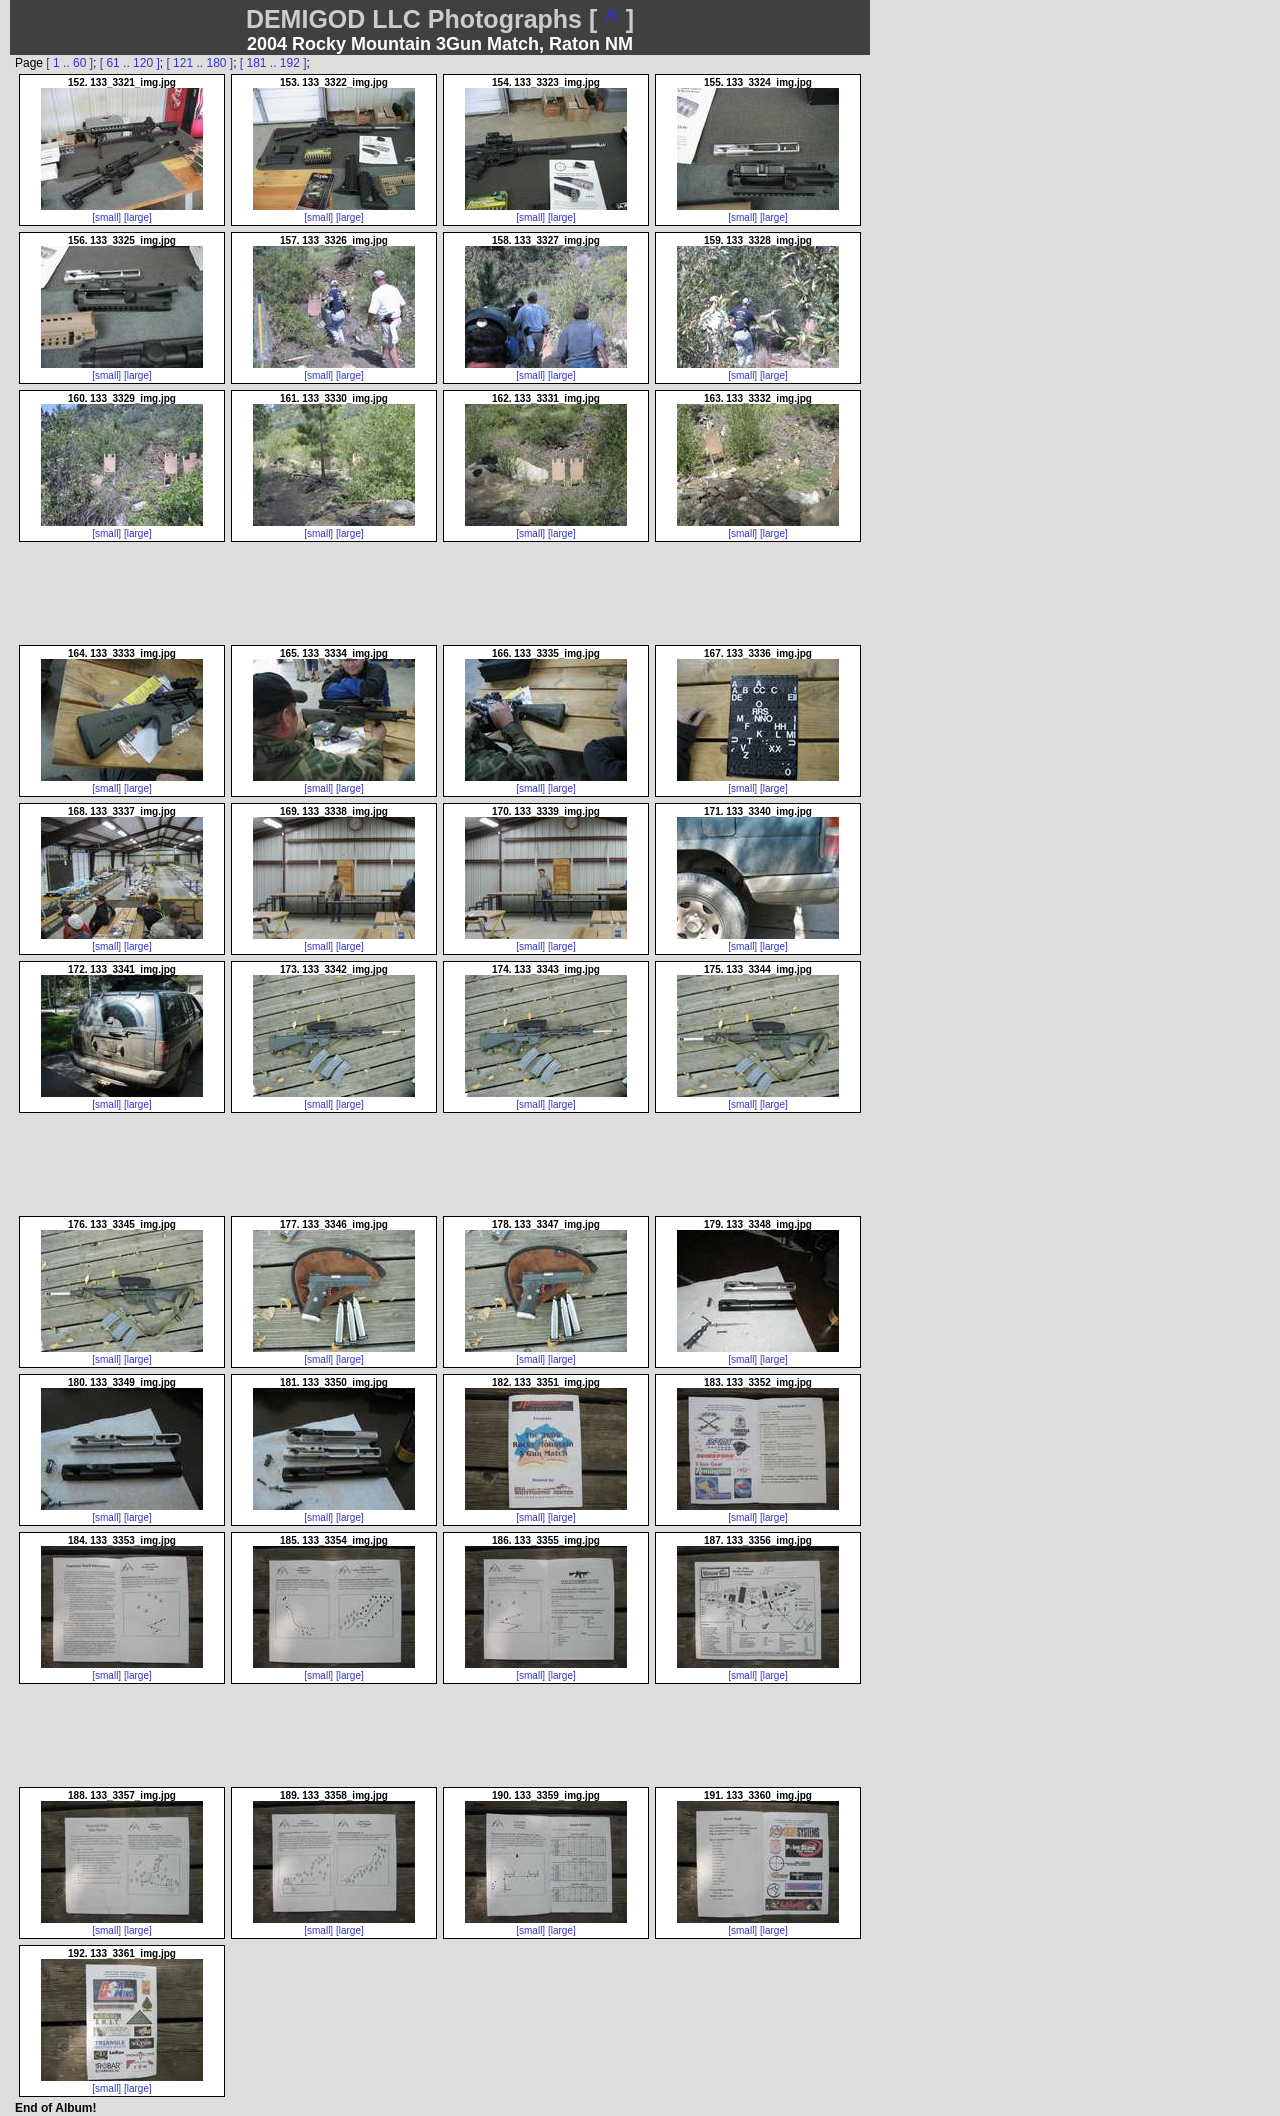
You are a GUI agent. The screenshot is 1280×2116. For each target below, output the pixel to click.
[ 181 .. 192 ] (273, 63)
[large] (138, 217)
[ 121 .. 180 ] (199, 63)
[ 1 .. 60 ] (69, 63)
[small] (106, 217)
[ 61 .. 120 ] (130, 63)
